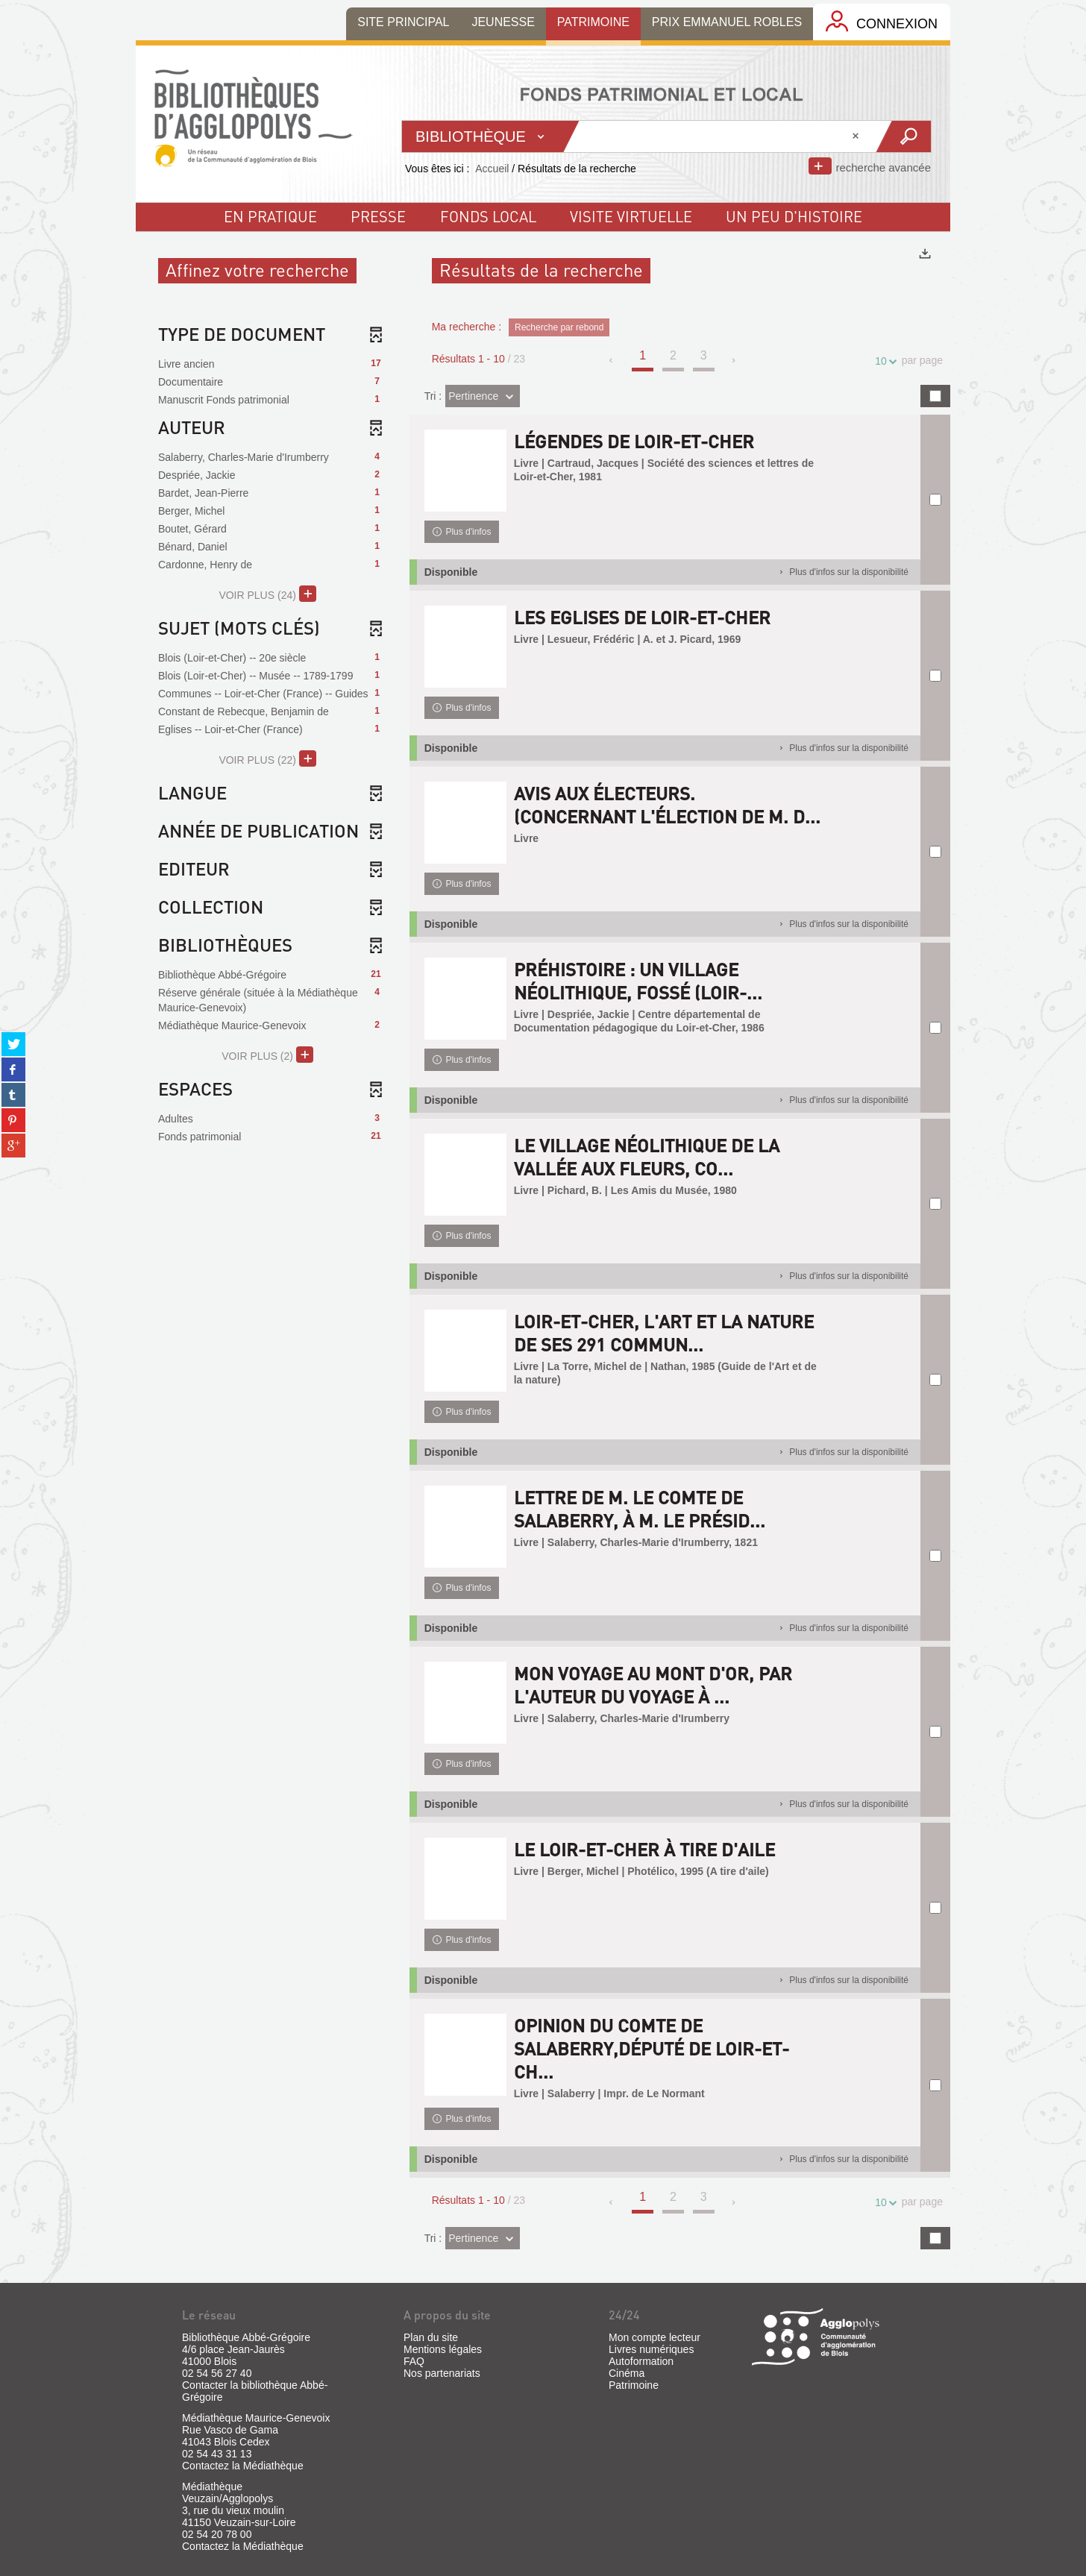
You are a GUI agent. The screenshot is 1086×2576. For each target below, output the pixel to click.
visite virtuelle (631, 216)
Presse (378, 216)
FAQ (414, 2361)
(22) (267, 758)
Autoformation (641, 2361)
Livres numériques (651, 2349)
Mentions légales (443, 2349)
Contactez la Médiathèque (243, 2466)
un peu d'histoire (794, 216)
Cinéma (626, 2373)
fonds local (488, 216)
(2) (267, 1054)
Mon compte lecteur (654, 2337)
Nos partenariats (442, 2373)
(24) (267, 593)
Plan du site (431, 2337)
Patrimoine (634, 2385)
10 (883, 361)
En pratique (270, 216)
